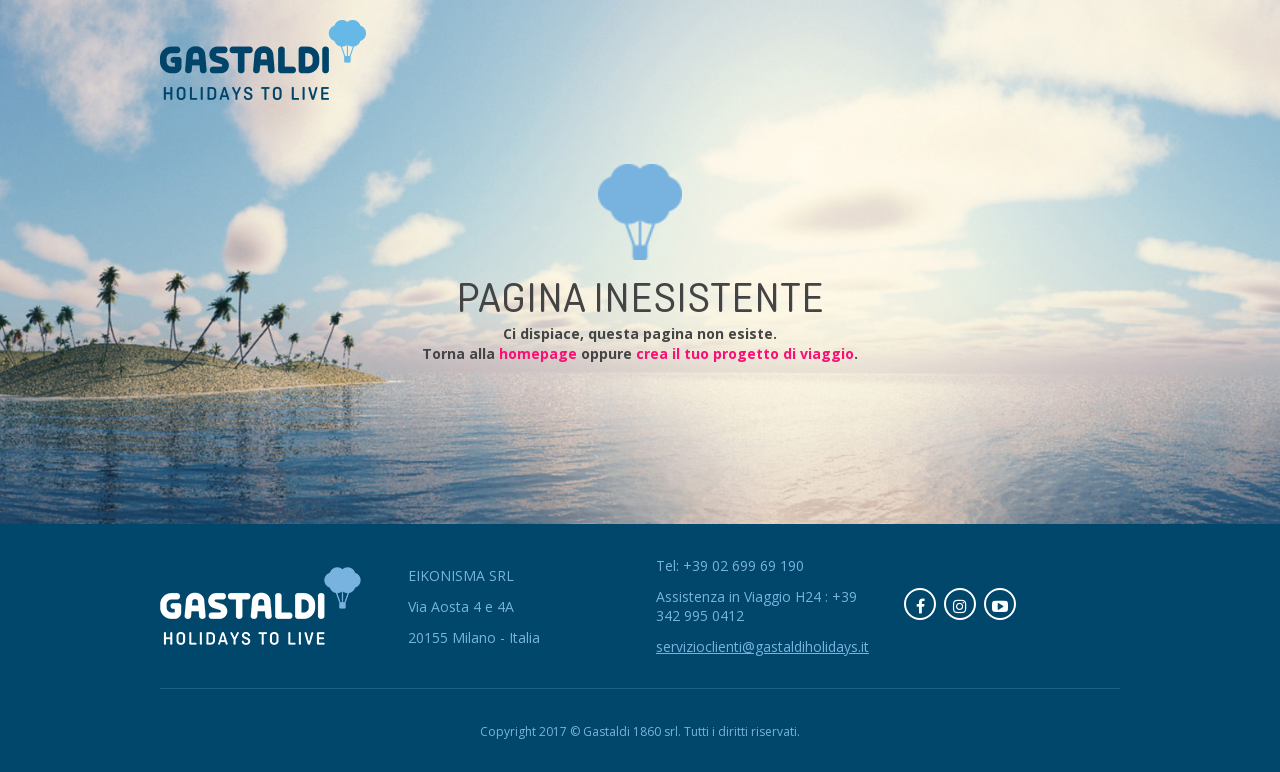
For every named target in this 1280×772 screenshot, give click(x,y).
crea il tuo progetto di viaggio (745, 353)
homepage (538, 353)
